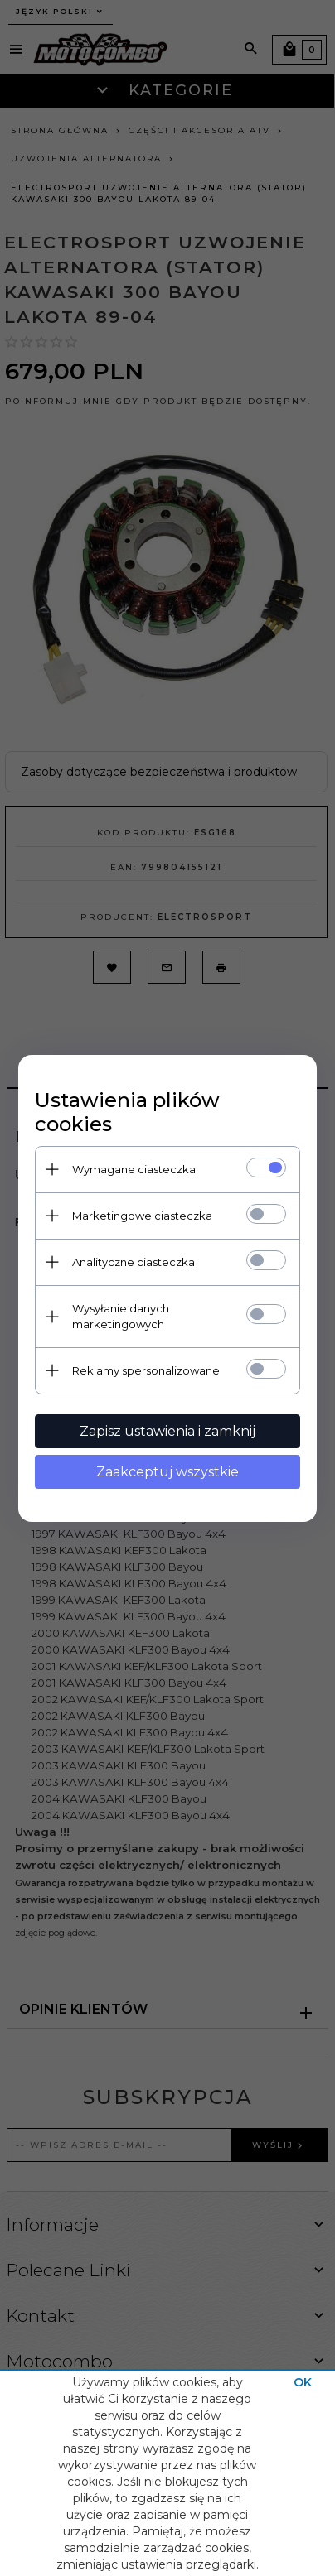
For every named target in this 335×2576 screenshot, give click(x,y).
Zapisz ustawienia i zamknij (167, 1431)
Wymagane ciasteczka (134, 1169)
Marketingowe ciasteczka (142, 1215)
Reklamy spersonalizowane (146, 1370)
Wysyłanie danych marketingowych (120, 1316)
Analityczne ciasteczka (133, 1262)
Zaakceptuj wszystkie (167, 1472)
